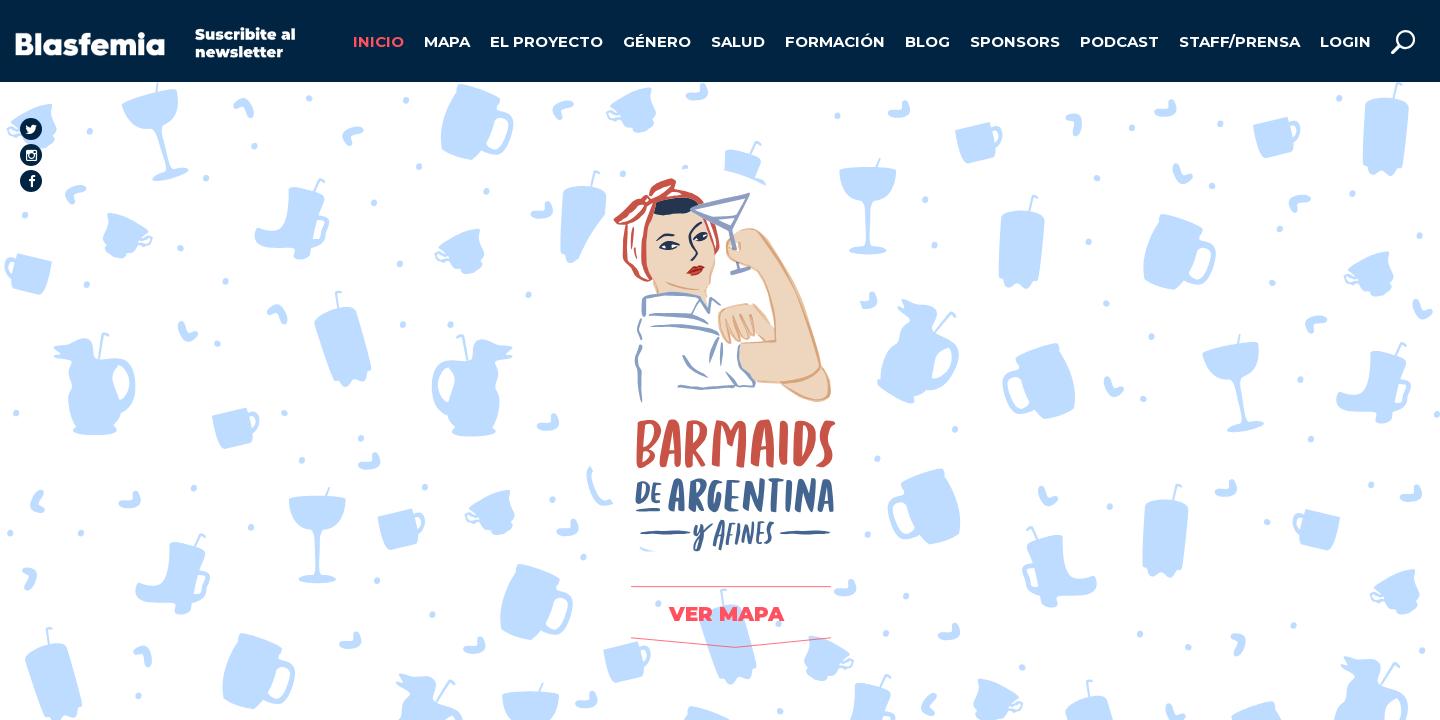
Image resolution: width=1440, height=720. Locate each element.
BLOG (927, 41)
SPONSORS (1015, 41)
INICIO (378, 41)
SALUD (738, 41)
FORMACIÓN (835, 41)
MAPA (447, 41)
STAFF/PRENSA (1239, 41)
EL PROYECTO (546, 41)
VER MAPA (726, 614)
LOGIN (1345, 41)
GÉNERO (657, 41)
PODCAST (1119, 41)
